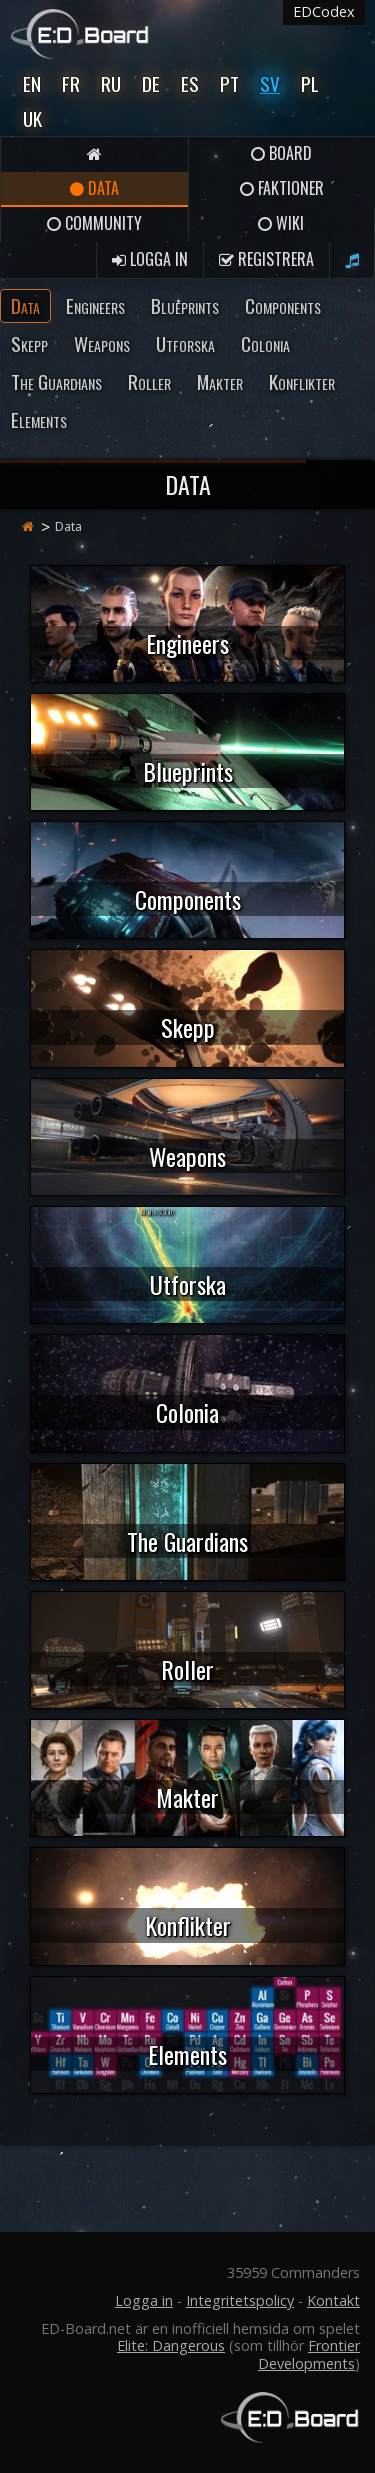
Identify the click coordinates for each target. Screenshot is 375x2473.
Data (94, 188)
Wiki (281, 223)
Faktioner (282, 188)
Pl (310, 83)
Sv (270, 83)
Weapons (102, 343)
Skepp (29, 343)
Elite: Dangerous (171, 2345)
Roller (149, 381)
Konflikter (302, 381)
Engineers (95, 305)
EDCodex (324, 11)
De (151, 83)
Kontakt (333, 2300)
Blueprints (185, 305)
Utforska (185, 343)
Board (281, 153)
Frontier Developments (309, 2354)
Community (94, 223)
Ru (111, 83)
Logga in (150, 259)
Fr (71, 83)
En (32, 83)
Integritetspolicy (240, 2300)
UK (32, 118)
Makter (220, 381)
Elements (39, 419)
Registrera (266, 259)
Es (190, 83)
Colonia (265, 343)
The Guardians (56, 381)
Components (283, 305)
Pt (229, 83)
